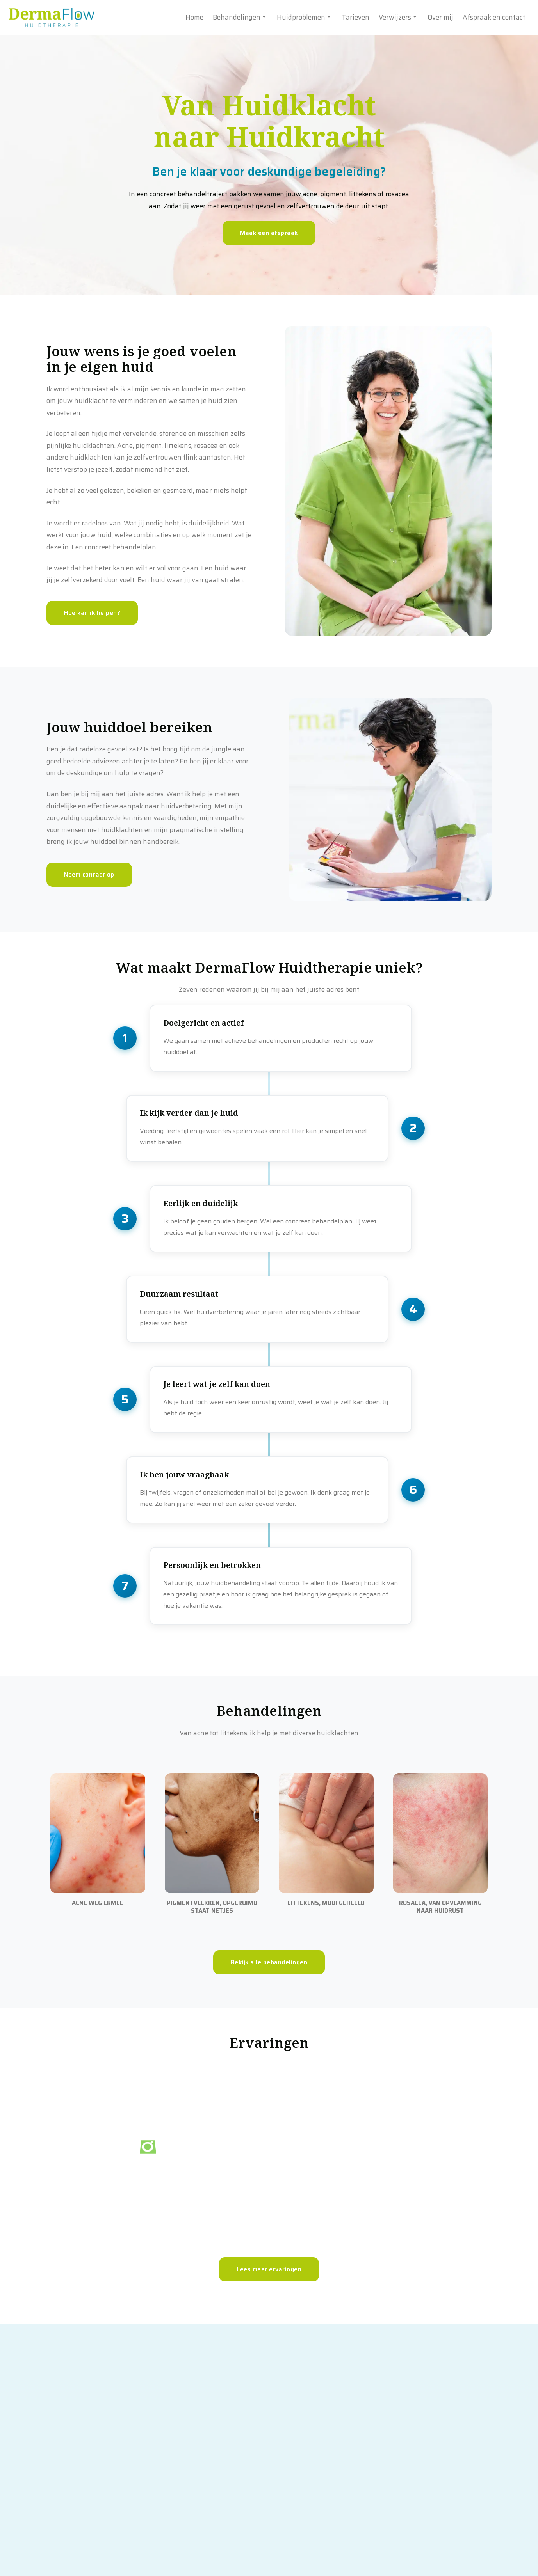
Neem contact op (89, 874)
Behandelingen (240, 17)
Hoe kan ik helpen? (92, 613)
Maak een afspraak (269, 233)
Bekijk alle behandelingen (269, 2066)
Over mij (440, 17)
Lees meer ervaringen (269, 2373)
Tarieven (355, 17)
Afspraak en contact (494, 17)
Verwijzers (398, 17)
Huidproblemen (304, 17)
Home (194, 17)
